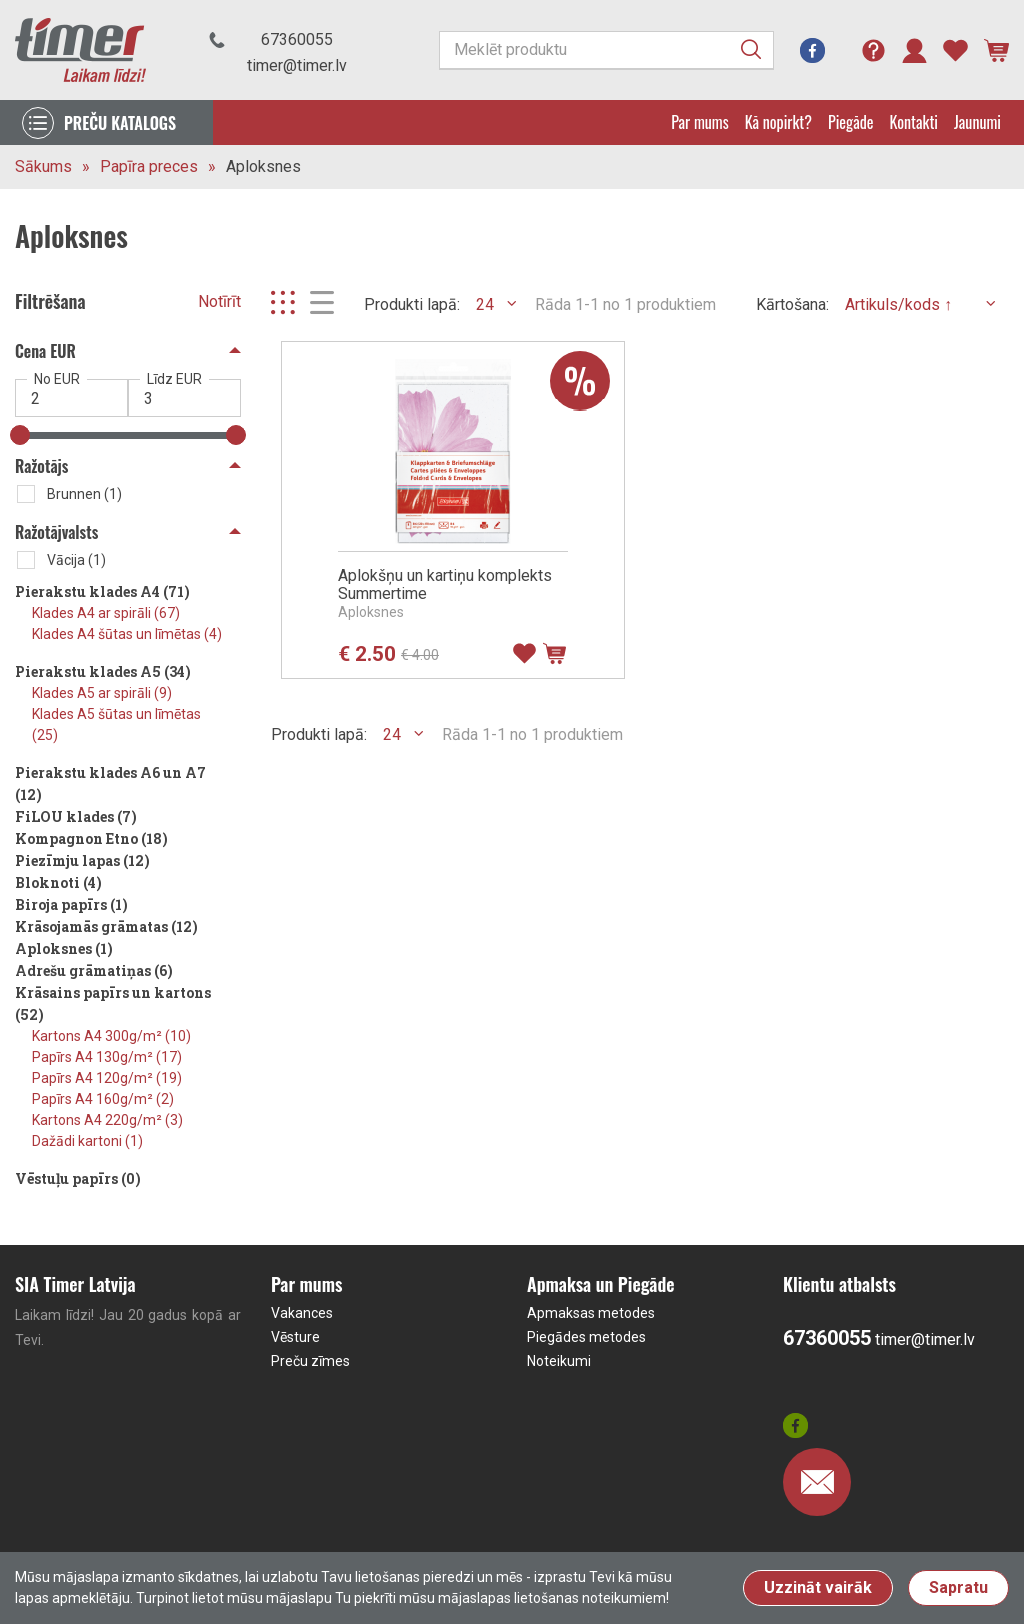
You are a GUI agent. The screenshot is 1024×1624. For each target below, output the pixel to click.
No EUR (57, 379)
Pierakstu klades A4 (102, 591)
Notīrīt (219, 301)
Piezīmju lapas (82, 860)
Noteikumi (559, 1361)
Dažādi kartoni (87, 1141)
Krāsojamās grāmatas (106, 926)
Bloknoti (58, 882)
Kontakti (914, 122)
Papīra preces (149, 166)
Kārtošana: (792, 304)
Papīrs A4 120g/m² (107, 1078)
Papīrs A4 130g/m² (107, 1057)
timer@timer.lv (297, 65)
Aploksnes (263, 166)
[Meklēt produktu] (606, 50)
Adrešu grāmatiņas (94, 970)
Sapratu (958, 1587)
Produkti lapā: (412, 304)
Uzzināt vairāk (818, 1587)
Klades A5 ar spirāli (102, 693)
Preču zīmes (310, 1361)
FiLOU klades (76, 816)
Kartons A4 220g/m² (107, 1120)
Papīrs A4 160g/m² (103, 1099)
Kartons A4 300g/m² (111, 1036)
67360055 (297, 39)
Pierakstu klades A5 (103, 671)
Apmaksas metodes (591, 1313)
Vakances (302, 1313)
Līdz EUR (174, 379)
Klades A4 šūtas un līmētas (127, 634)
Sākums (43, 166)
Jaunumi (977, 122)
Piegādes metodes (586, 1337)
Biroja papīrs (71, 904)
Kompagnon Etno (91, 838)
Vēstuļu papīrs (78, 1178)
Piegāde (851, 122)
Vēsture (295, 1337)
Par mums (699, 122)
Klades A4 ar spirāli (106, 613)
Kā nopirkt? (778, 122)
